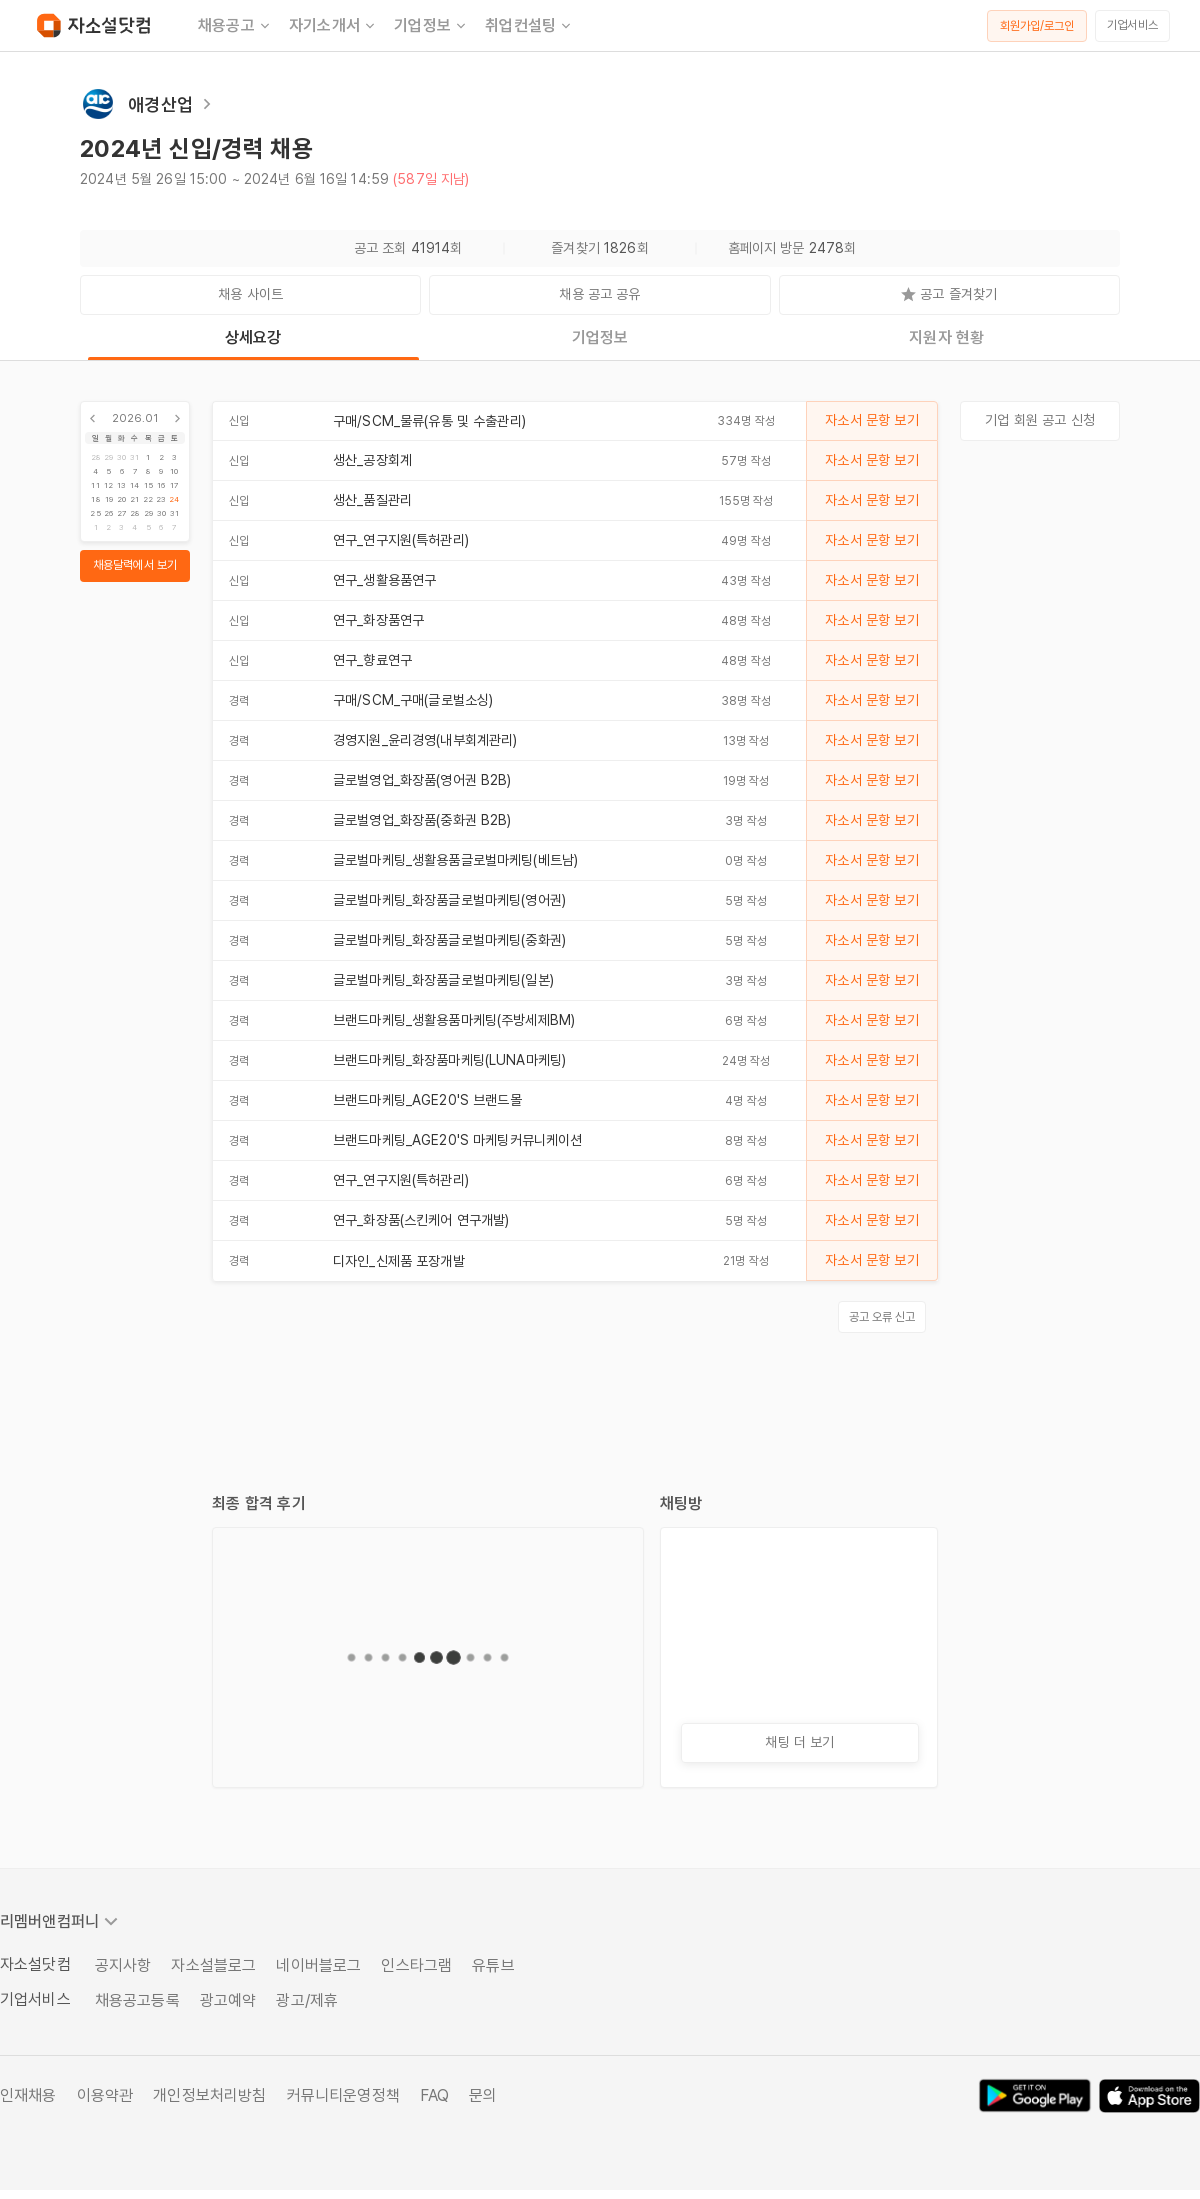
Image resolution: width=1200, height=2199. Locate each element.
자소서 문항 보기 (871, 420)
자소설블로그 (213, 1965)
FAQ (434, 2095)
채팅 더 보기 (799, 1742)
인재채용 (28, 2095)
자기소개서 (333, 26)
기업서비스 (1132, 25)
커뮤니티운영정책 (343, 2095)
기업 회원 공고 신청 (1040, 420)
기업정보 (431, 26)
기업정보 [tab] (600, 337)
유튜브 (493, 1965)
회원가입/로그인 (1037, 26)
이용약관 (105, 2095)
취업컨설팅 (529, 26)
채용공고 (235, 26)
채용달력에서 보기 (135, 565)
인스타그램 (416, 1965)
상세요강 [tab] (253, 337)
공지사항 (123, 1965)
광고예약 (228, 2000)
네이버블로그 (318, 1965)
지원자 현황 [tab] (946, 337)
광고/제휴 (307, 2000)
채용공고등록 (137, 2000)
